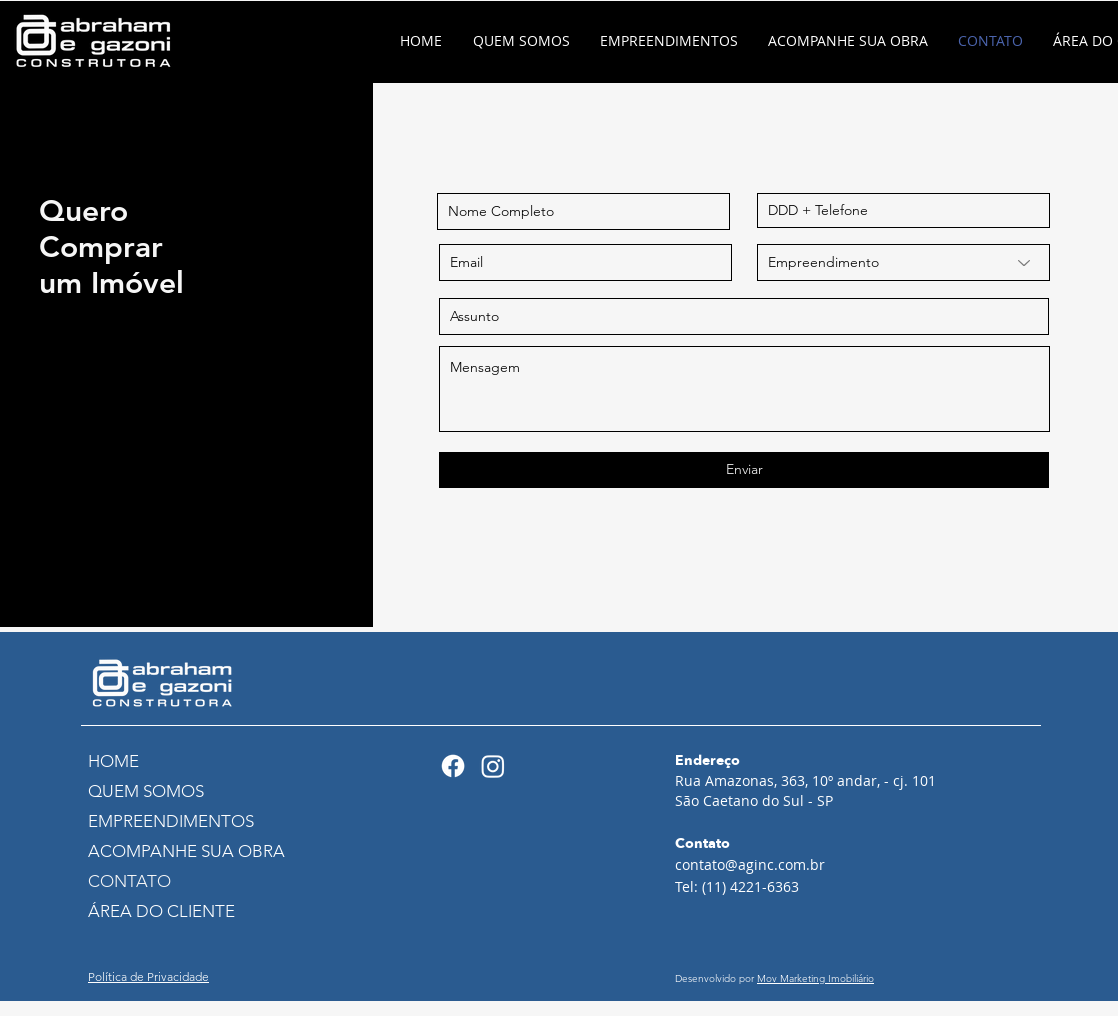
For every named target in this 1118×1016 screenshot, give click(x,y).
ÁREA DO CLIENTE (161, 911)
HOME (113, 761)
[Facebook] (453, 766)
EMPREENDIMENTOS (171, 821)
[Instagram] (493, 766)
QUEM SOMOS (146, 791)
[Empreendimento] (903, 262)
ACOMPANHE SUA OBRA (175, 851)
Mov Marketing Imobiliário (815, 978)
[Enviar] (744, 470)
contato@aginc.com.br (750, 864)
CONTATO (129, 881)
